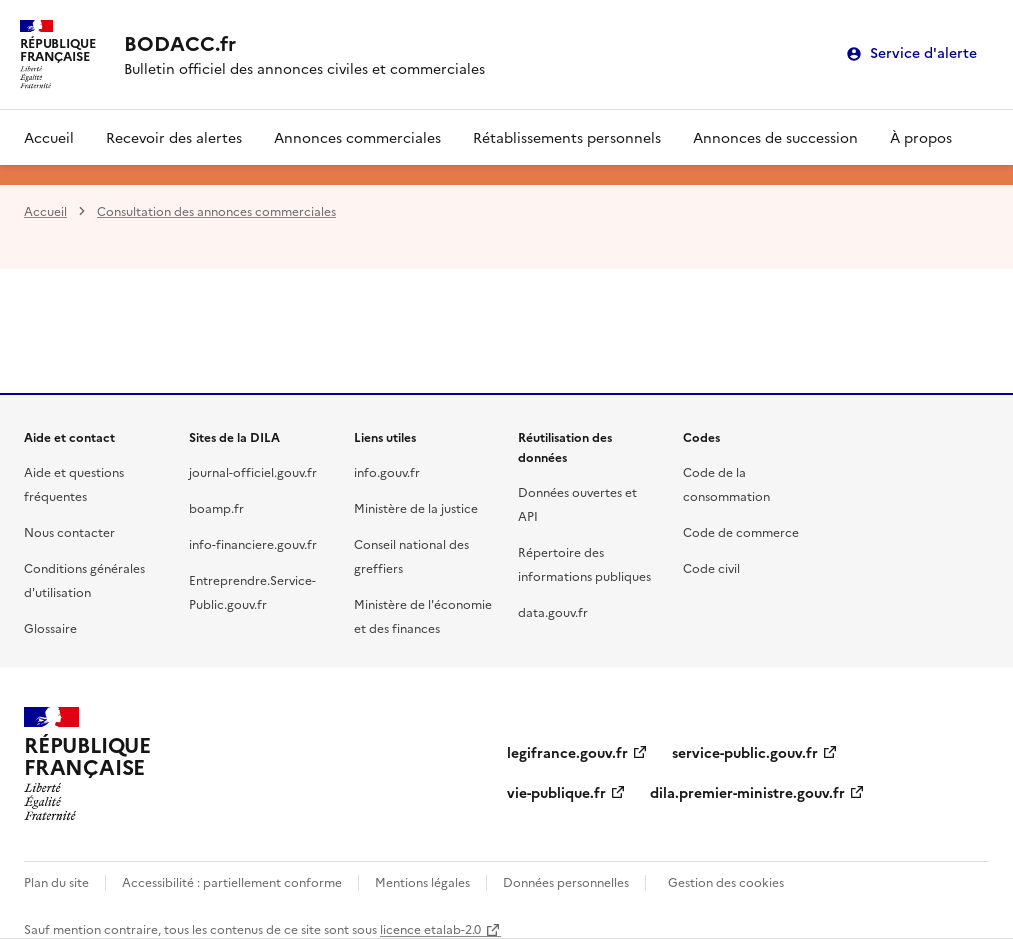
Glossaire (50, 627)
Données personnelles (566, 881)
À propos (921, 137)
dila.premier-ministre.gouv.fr (747, 792)
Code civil (711, 567)
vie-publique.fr (556, 792)
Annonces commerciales (357, 137)
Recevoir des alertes (174, 137)
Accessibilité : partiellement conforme (232, 881)
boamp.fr (216, 507)
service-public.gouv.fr (745, 752)
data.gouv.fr (553, 611)
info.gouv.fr (387, 471)
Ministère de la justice (416, 507)
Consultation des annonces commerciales (216, 210)
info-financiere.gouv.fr (253, 543)
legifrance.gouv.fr (567, 752)
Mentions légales (422, 881)
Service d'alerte (923, 53)
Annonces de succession (775, 137)
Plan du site (56, 881)
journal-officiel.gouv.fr (253, 471)
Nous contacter (69, 531)
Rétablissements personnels (567, 137)
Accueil (49, 137)
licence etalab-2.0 (430, 928)
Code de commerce (741, 531)
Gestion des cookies (726, 881)
